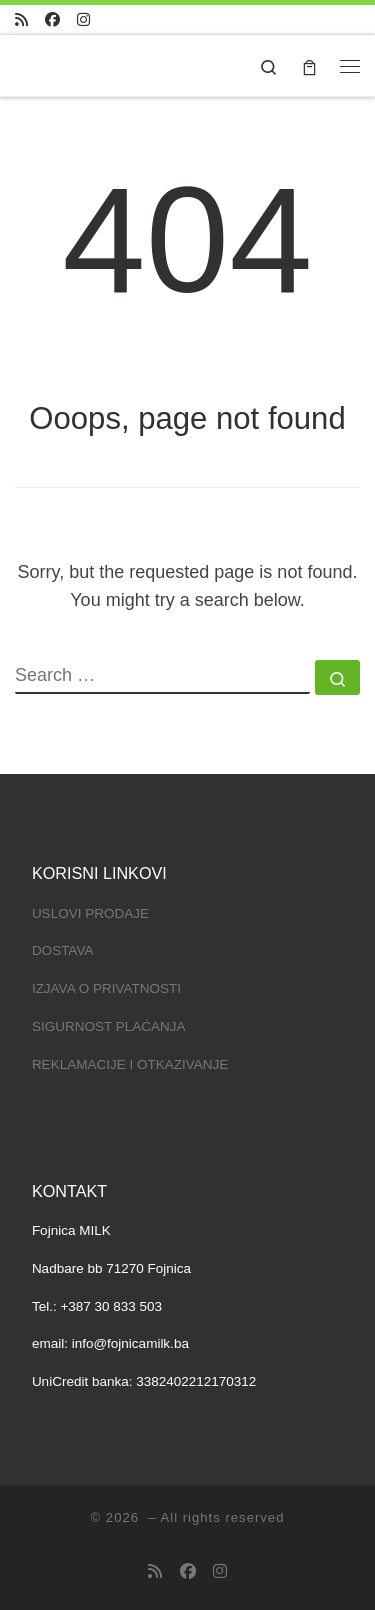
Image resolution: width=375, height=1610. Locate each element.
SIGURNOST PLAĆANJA (109, 1026)
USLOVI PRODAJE (90, 913)
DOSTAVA (63, 950)
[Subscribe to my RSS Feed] (21, 19)
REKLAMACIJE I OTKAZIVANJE (130, 1064)
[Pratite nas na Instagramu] (83, 19)
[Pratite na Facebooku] (52, 19)
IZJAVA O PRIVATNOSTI (106, 988)
